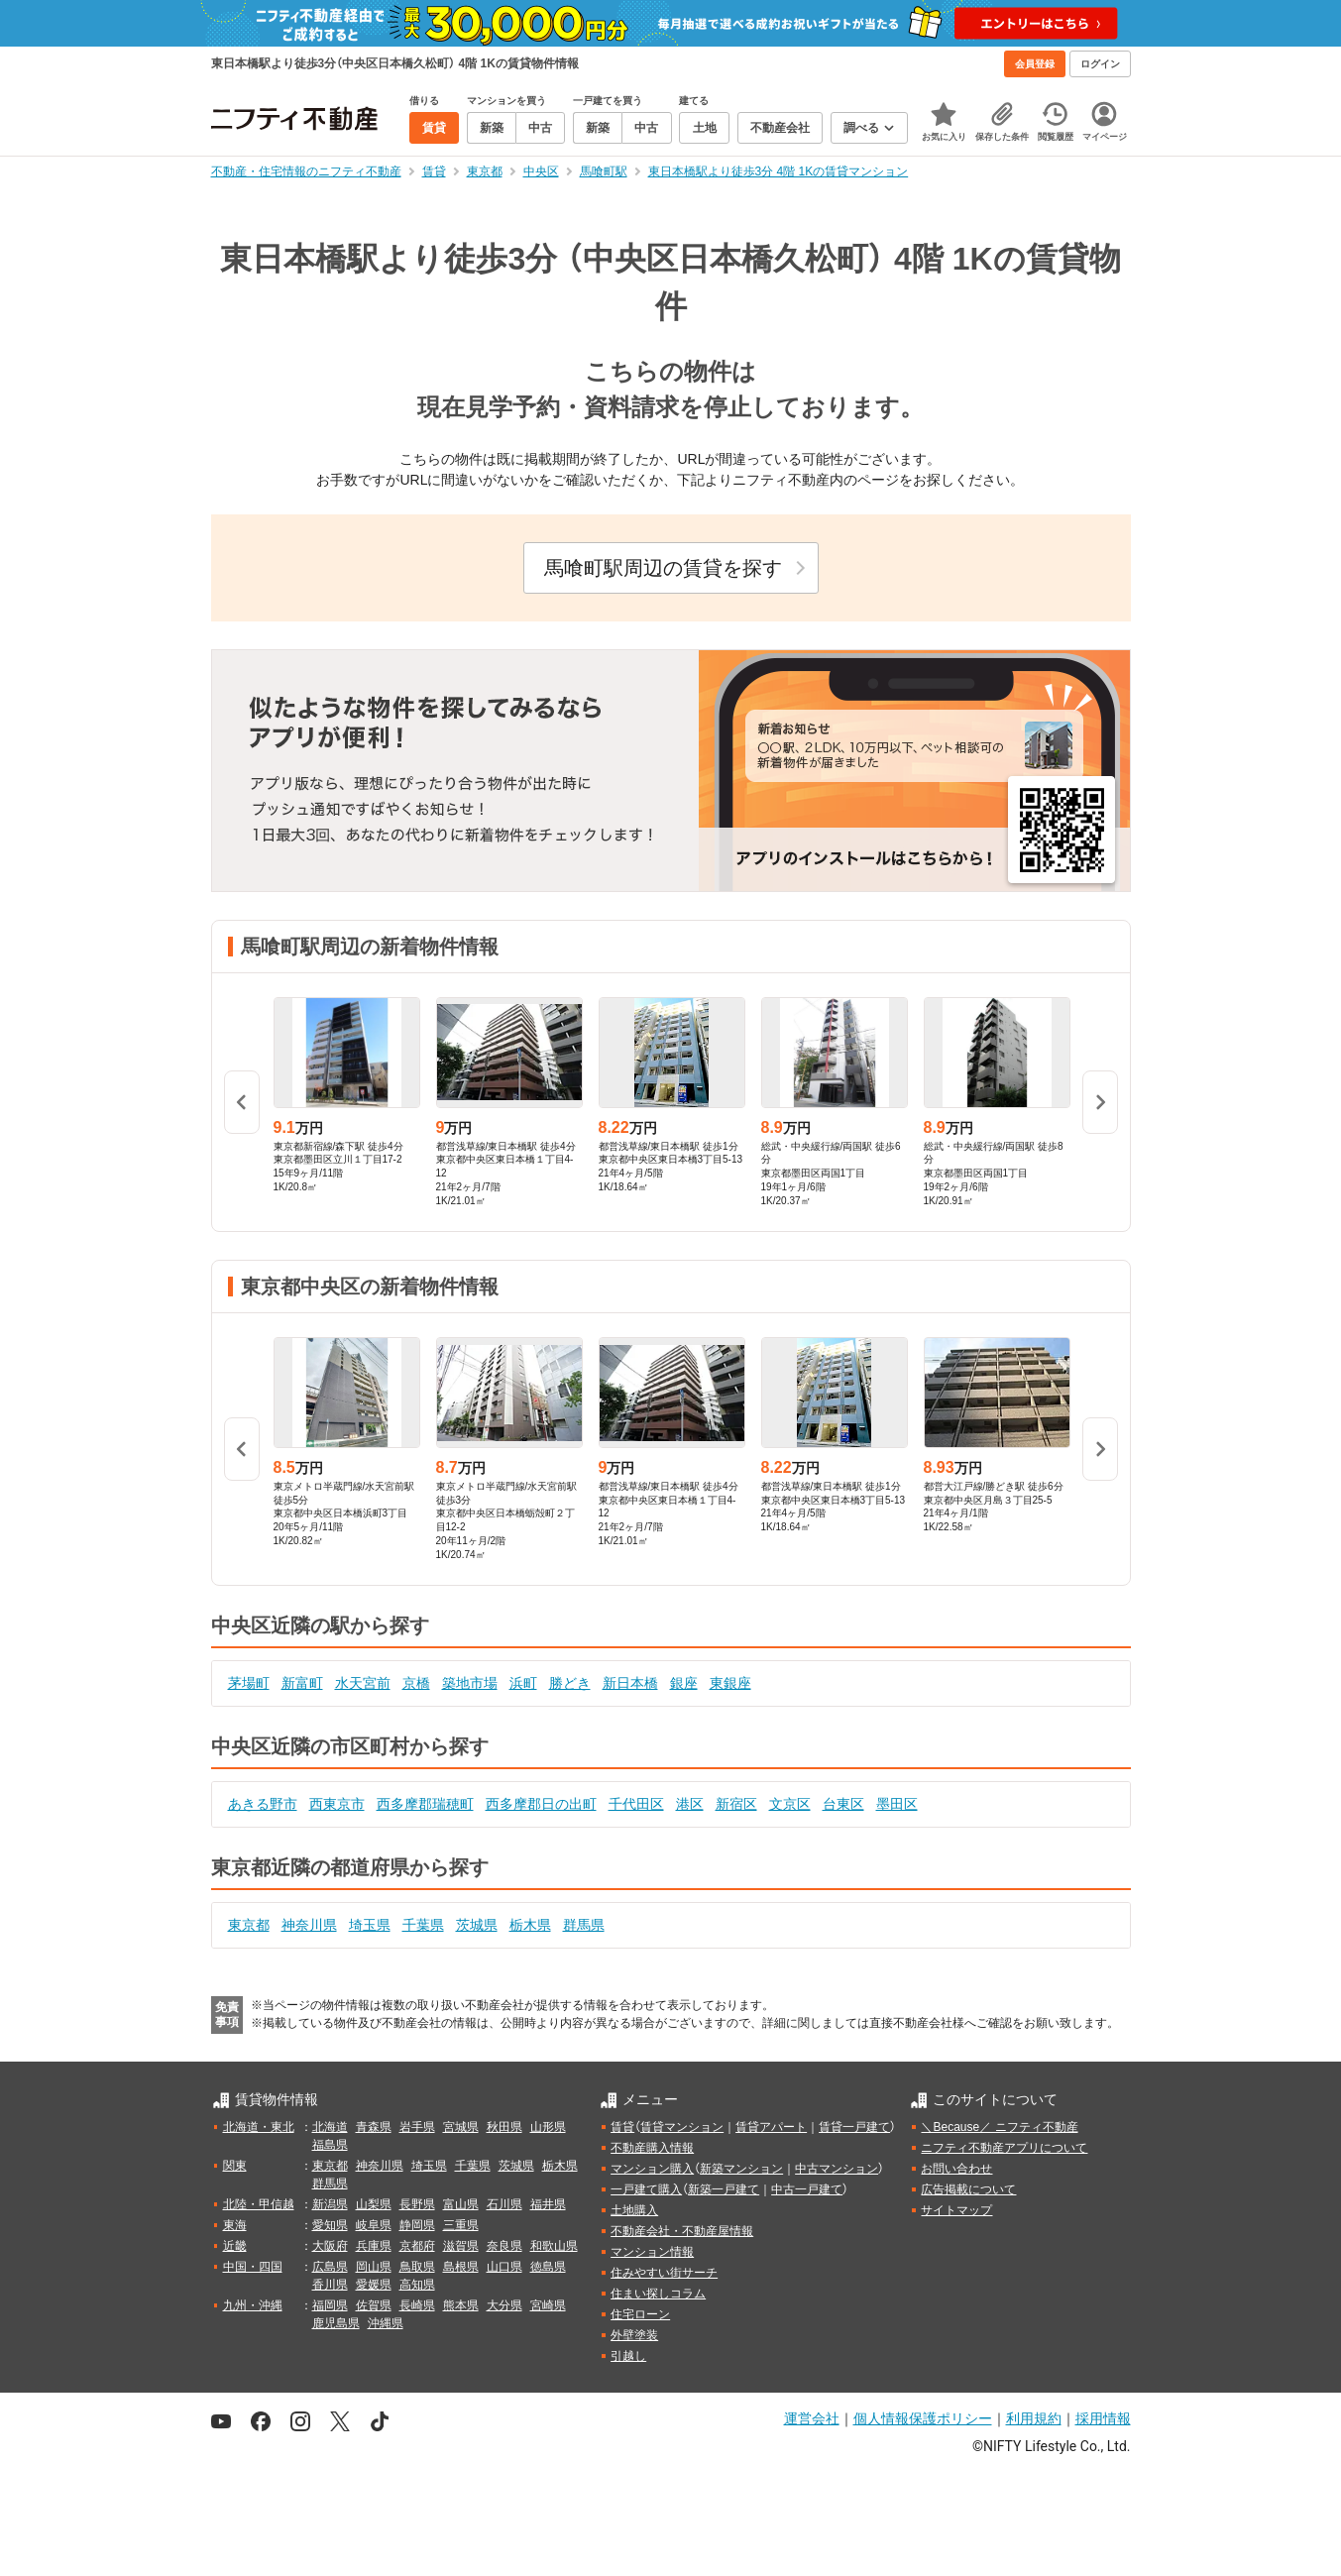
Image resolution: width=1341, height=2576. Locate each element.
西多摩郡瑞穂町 (425, 1804)
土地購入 (634, 2210)
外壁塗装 (634, 2335)
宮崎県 (548, 2305)
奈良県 (504, 2246)
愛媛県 (373, 2285)
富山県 (461, 2204)
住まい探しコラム (658, 2293)
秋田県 (504, 2127)
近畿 (235, 2246)
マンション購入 (652, 2169)
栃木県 (530, 1925)
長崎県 (417, 2305)
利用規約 (1034, 2418)
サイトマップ (956, 2210)
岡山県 (373, 2267)
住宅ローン (640, 2314)
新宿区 (736, 1804)
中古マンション (836, 2169)
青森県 (373, 2127)
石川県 (504, 2204)
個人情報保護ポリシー (922, 2418)
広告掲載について (968, 2189)
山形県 (548, 2127)
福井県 (548, 2204)
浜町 (523, 1683)
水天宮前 (363, 1683)
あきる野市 (262, 1804)
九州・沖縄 (252, 2305)
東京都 (249, 1925)
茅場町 (249, 1683)
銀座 (684, 1683)
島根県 (461, 2267)
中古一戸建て (806, 2189)
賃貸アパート (771, 2127)
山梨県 (373, 2204)
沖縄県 (385, 2323)
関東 (235, 2166)
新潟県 (330, 2204)
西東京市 (337, 1804)
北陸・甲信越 (258, 2204)
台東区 (843, 1804)
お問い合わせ (956, 2169)
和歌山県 (554, 2246)
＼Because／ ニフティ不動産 (999, 2127)
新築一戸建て (723, 2189)
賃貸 (622, 2127)
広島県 (330, 2267)
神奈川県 (309, 1925)
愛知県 (330, 2225)
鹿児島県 (336, 2323)
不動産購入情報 (652, 2148)
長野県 (417, 2204)
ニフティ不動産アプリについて (1004, 2148)
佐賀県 (373, 2305)
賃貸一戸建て (854, 2127)
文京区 (790, 1804)
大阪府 (330, 2246)
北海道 (330, 2127)
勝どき (570, 1683)
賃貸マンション (682, 2127)
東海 (235, 2225)
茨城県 (477, 1925)
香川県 (330, 2285)
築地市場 (470, 1683)
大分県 (504, 2305)
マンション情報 (652, 2252)
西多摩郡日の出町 (541, 1804)
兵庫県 (373, 2246)
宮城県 (461, 2127)
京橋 (416, 1683)
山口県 (504, 2267)
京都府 (417, 2246)
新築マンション (741, 2169)
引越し (628, 2356)
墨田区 (897, 1804)
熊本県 (461, 2305)
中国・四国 (252, 2267)
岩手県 (417, 2127)
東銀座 (730, 1683)
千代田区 (636, 1804)
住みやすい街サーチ (664, 2273)
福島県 (330, 2145)
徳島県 (548, 2267)
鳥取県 (417, 2267)
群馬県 (584, 1925)
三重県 (461, 2225)
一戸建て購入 (646, 2189)
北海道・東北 (258, 2127)
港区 (690, 1804)
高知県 (417, 2285)
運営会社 (811, 2418)
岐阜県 (373, 2225)
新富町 (302, 1683)
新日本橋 (630, 1683)
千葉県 (423, 1925)
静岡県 (417, 2225)
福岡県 (330, 2305)
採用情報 (1103, 2418)
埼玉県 (370, 1925)
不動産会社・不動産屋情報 (682, 2231)
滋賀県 (461, 2246)
